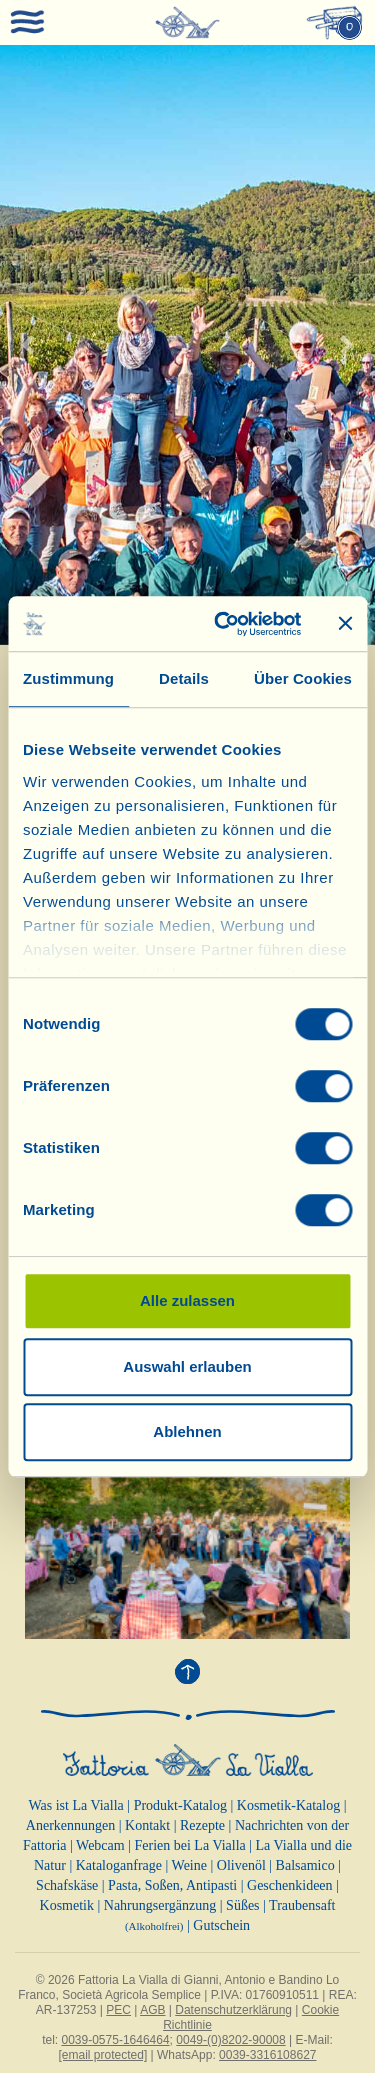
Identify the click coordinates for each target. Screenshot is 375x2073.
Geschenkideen (290, 1885)
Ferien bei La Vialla (190, 1845)
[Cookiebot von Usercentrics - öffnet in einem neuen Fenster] (223, 624)
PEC (118, 2010)
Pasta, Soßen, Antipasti (172, 1885)
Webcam (100, 1845)
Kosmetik (67, 1905)
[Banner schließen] (345, 624)
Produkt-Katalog (180, 1805)
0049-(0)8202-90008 (230, 2040)
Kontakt (147, 1825)
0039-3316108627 (267, 2055)
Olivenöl (241, 1865)
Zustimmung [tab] (68, 678)
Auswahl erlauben (187, 1366)
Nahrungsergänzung (160, 1905)
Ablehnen (187, 1431)
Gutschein (221, 1925)
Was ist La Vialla (75, 1805)
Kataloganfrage (119, 1865)
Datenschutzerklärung (233, 2010)
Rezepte (202, 1825)
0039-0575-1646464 (116, 2040)
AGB (152, 2010)
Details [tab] (184, 678)
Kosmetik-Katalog (288, 1805)
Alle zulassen (187, 1300)
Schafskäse (67, 1885)
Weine (189, 1865)
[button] (28, 345)
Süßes (242, 1905)
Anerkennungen (70, 1825)
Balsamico (305, 1865)
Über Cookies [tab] (303, 678)
